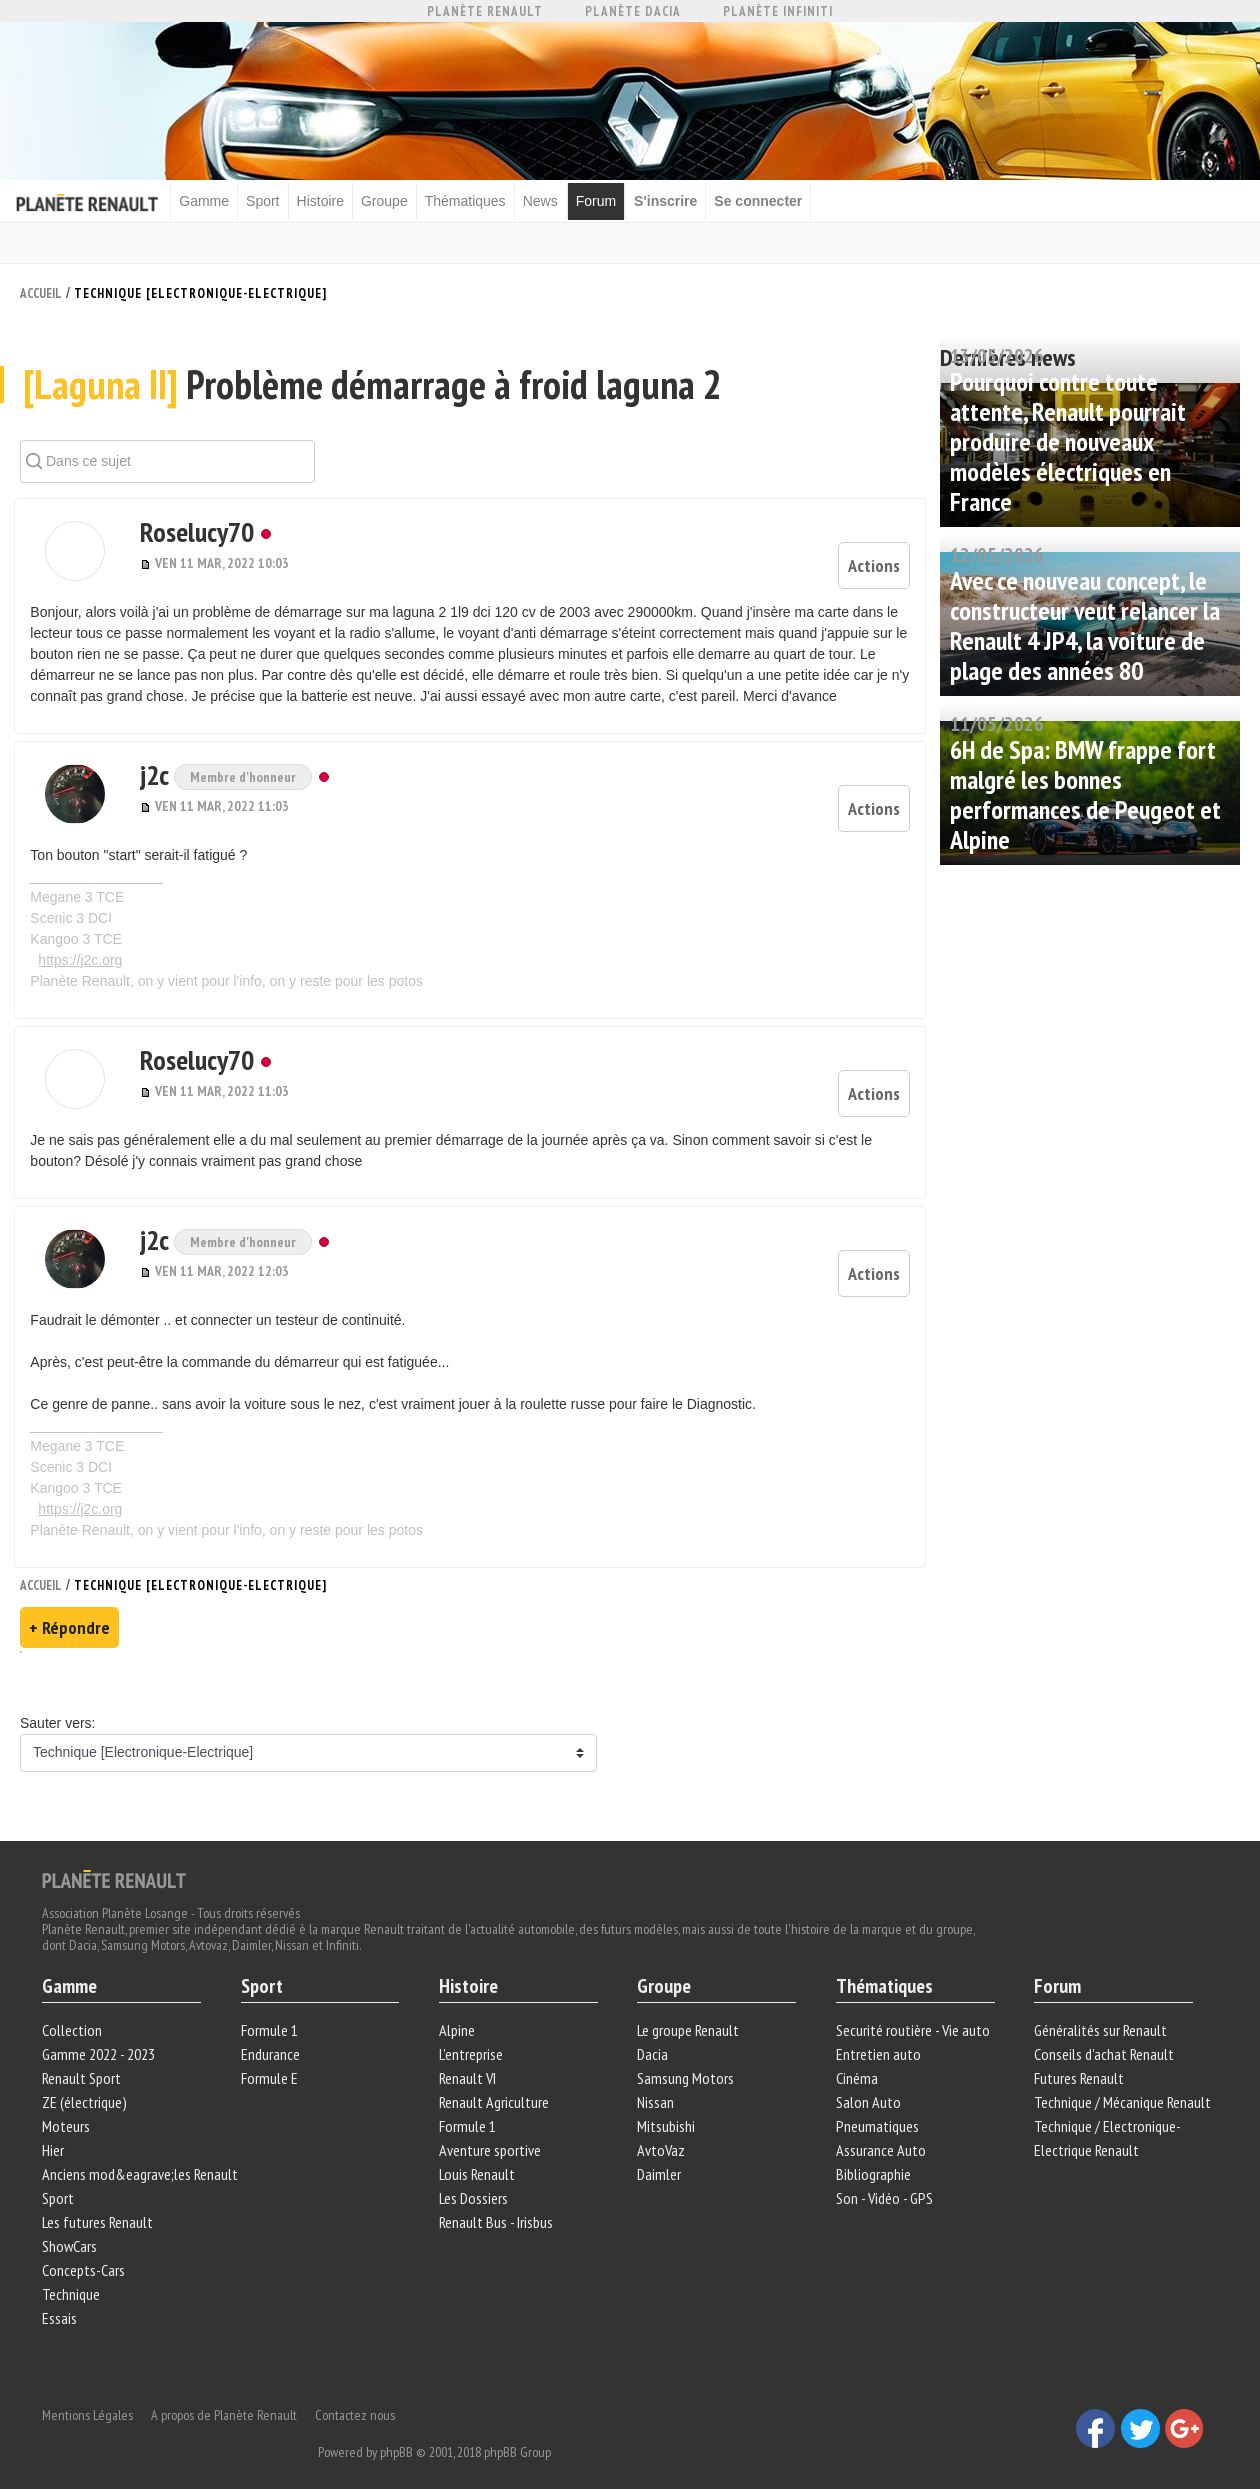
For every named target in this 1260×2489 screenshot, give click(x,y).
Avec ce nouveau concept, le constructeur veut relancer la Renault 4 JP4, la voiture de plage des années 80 (1085, 623)
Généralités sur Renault (1099, 2012)
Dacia (653, 2036)
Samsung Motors (686, 2060)
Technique (74, 2276)
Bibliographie (872, 2156)
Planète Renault (485, 11)
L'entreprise (472, 2036)
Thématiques (475, 200)
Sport (273, 200)
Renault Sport (84, 2060)
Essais (62, 2300)
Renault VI (468, 2060)
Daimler (660, 2156)
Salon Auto (867, 2084)
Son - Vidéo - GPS (883, 2180)
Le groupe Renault (689, 2012)
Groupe (395, 200)
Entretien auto (877, 2036)
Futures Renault (1078, 2060)
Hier (56, 2132)
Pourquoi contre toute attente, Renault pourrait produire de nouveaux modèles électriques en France (1068, 439)
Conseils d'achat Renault (1103, 2036)
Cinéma (856, 2060)
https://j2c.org (86, 962)
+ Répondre (69, 1606)
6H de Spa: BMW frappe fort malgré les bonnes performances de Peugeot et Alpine (1085, 792)
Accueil (41, 291)
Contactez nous (358, 2389)
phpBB (592, 2426)
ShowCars (72, 2228)
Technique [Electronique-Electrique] (200, 291)
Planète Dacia (633, 11)
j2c (141, 776)
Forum (606, 200)
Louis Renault (478, 2156)
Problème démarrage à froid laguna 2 (373, 396)
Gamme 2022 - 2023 (101, 2036)
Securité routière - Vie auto (912, 2012)
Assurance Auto (880, 2132)
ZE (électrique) (87, 2084)
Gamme (215, 200)
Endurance (272, 2036)
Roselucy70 (181, 543)
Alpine (458, 2012)
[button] (70, 563)
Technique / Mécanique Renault (1121, 2084)
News (550, 200)
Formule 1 (271, 2012)
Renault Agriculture (495, 2084)
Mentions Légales (90, 2389)
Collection (75, 2012)
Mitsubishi (667, 2108)
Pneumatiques (876, 2108)
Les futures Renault (100, 2204)
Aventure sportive (491, 2132)
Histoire (330, 200)
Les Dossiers (474, 2180)
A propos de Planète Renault (227, 2389)
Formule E (271, 2060)
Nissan (656, 2084)
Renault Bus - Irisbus (497, 2204)
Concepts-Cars (86, 2252)
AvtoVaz (662, 2132)
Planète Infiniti (778, 11)
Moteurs (69, 2108)
